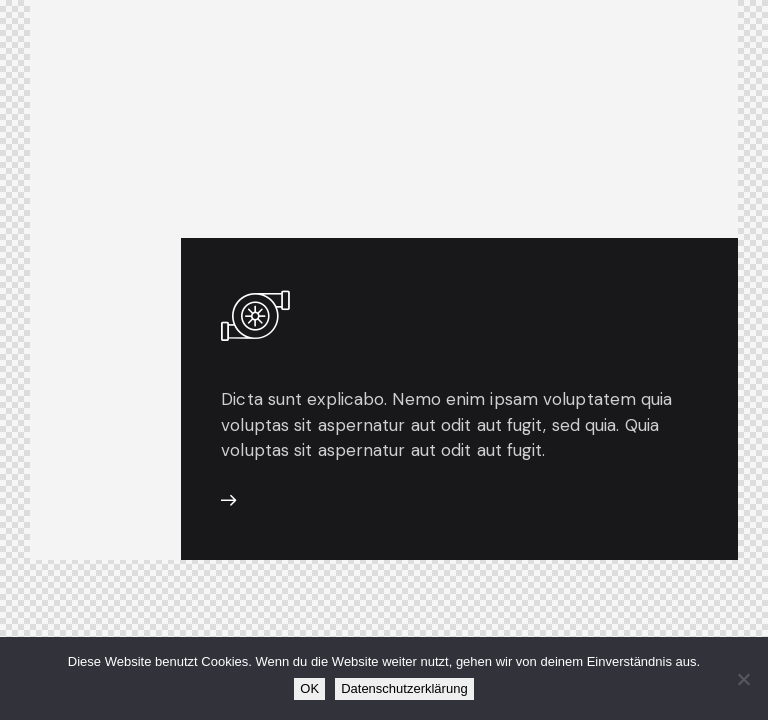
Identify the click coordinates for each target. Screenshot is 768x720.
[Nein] (743, 679)
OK (309, 688)
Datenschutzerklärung (404, 688)
